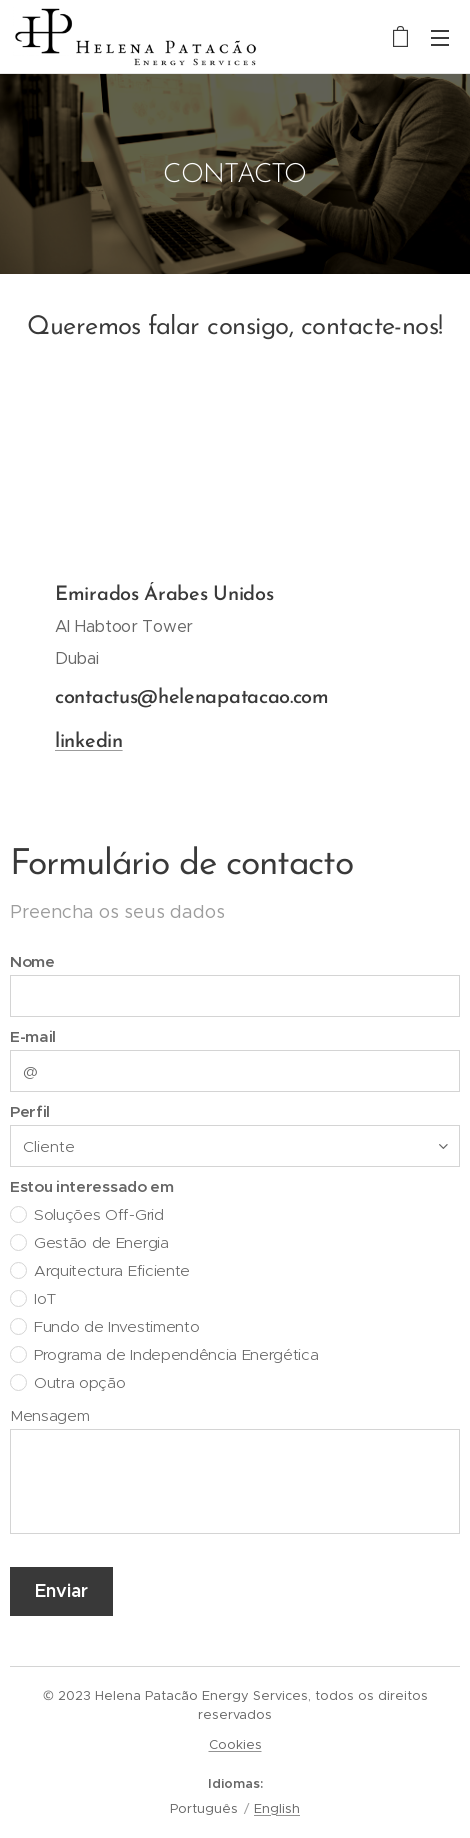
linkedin (89, 742)
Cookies (235, 1744)
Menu (440, 38)
